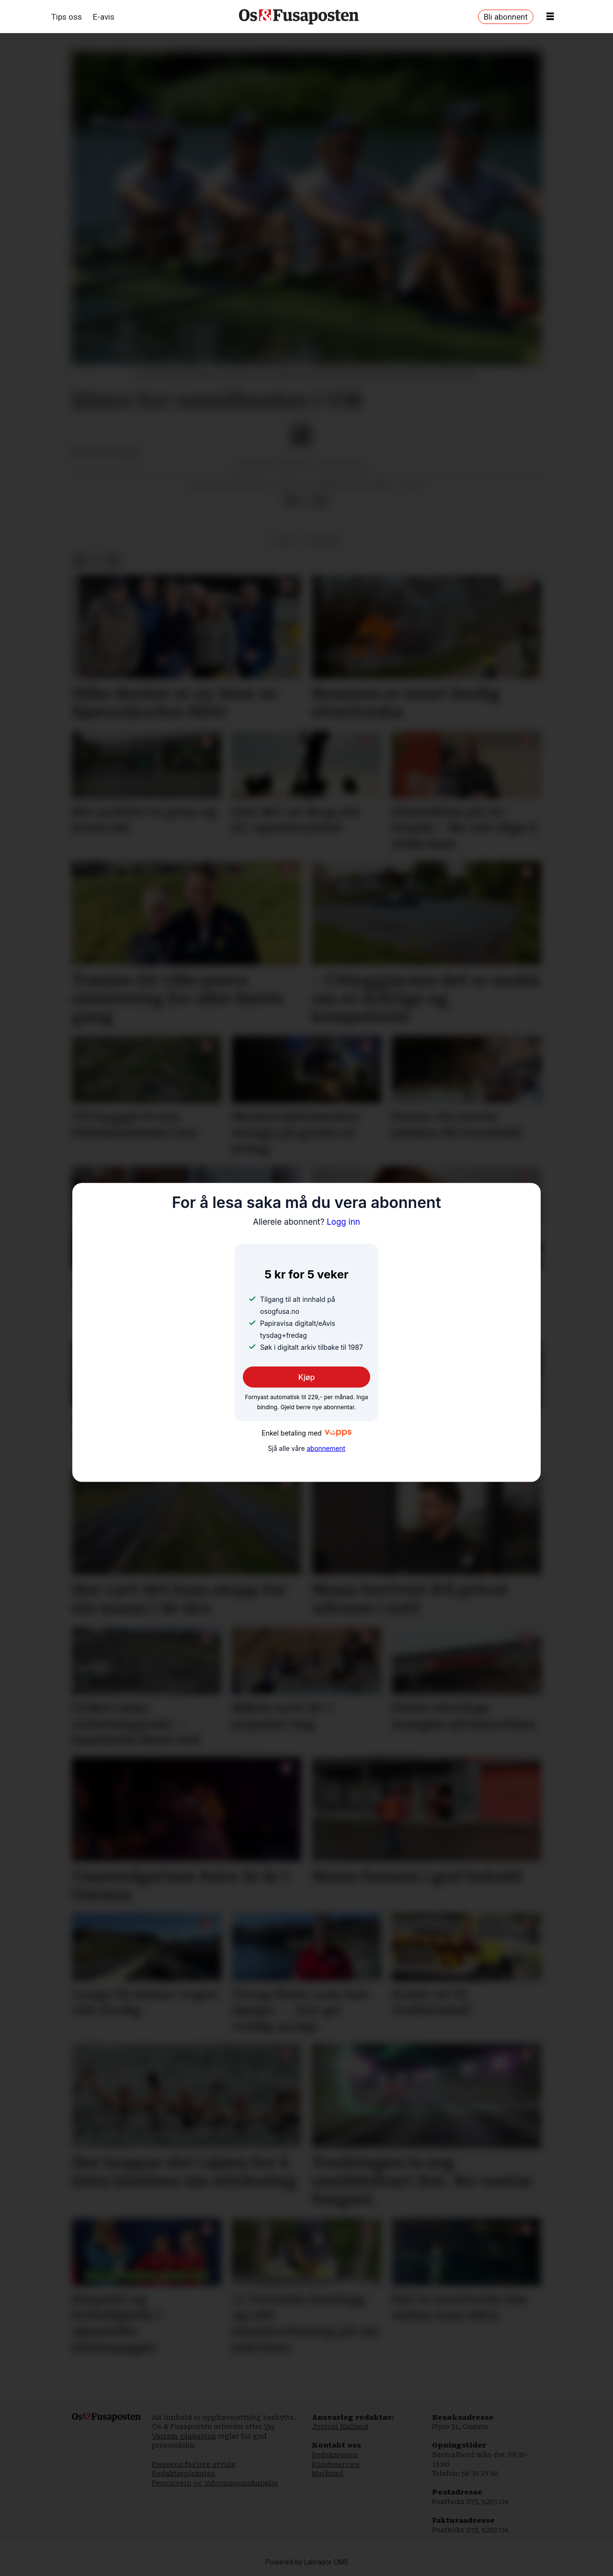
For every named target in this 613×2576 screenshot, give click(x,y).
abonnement (325, 1448)
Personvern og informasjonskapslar (215, 2483)
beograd (323, 540)
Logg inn (306, 1222)
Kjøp (306, 1377)
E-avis (103, 17)
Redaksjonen (335, 2455)
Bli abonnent (506, 17)
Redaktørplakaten (184, 2473)
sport (285, 540)
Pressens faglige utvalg (194, 2464)
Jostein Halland (340, 2426)
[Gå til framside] (299, 17)
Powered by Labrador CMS (306, 2562)
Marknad (327, 2473)
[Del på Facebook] (291, 501)
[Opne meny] (550, 17)
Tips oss (66, 17)
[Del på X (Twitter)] (306, 501)
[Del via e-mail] (321, 501)
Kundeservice (336, 2464)
